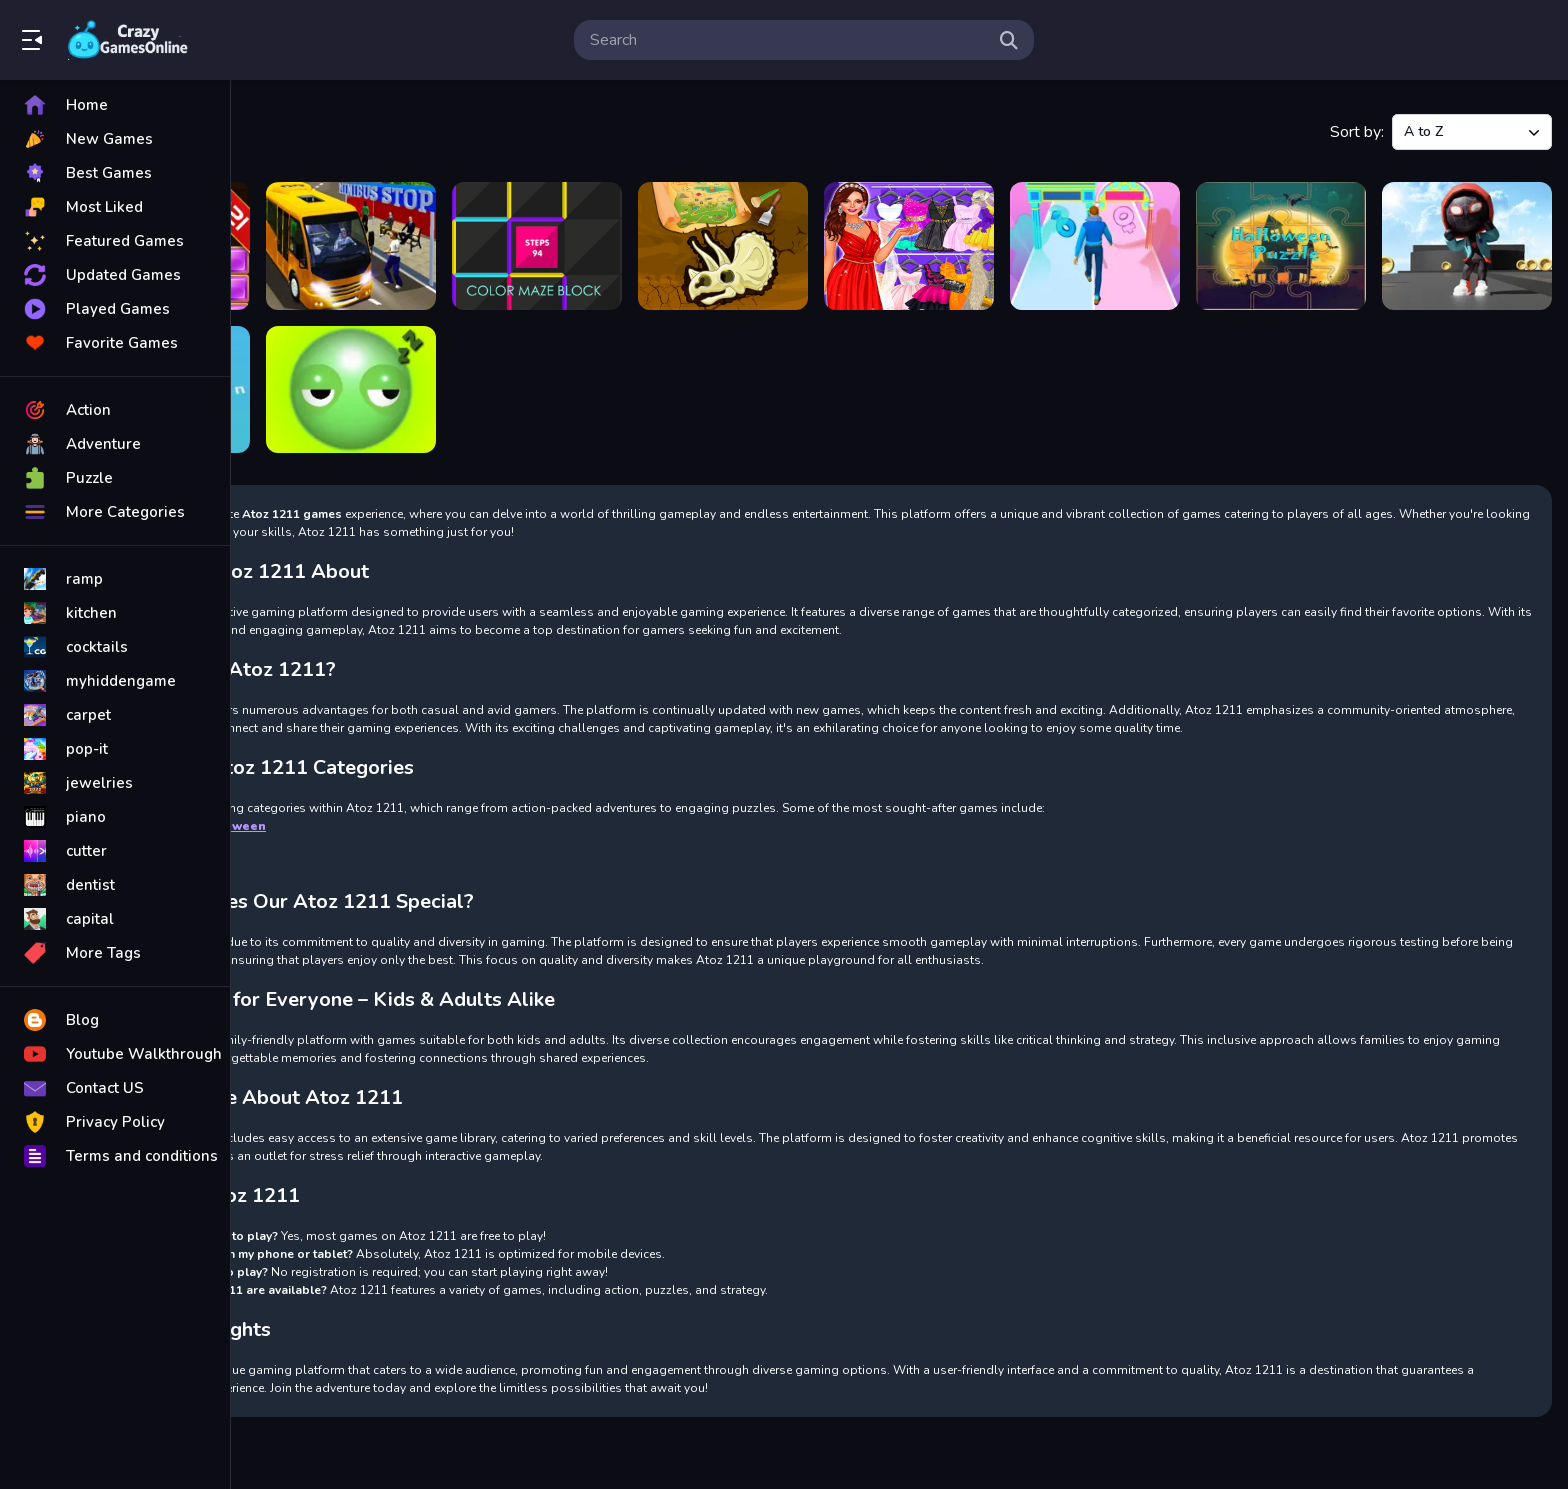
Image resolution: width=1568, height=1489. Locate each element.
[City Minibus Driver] (351, 246)
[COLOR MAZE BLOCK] (537, 246)
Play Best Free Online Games (128, 40)
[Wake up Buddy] (351, 390)
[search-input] (788, 40)
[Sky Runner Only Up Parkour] (1467, 246)
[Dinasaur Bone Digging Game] (723, 246)
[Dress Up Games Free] (909, 246)
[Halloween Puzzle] (1281, 246)
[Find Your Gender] (1095, 246)
